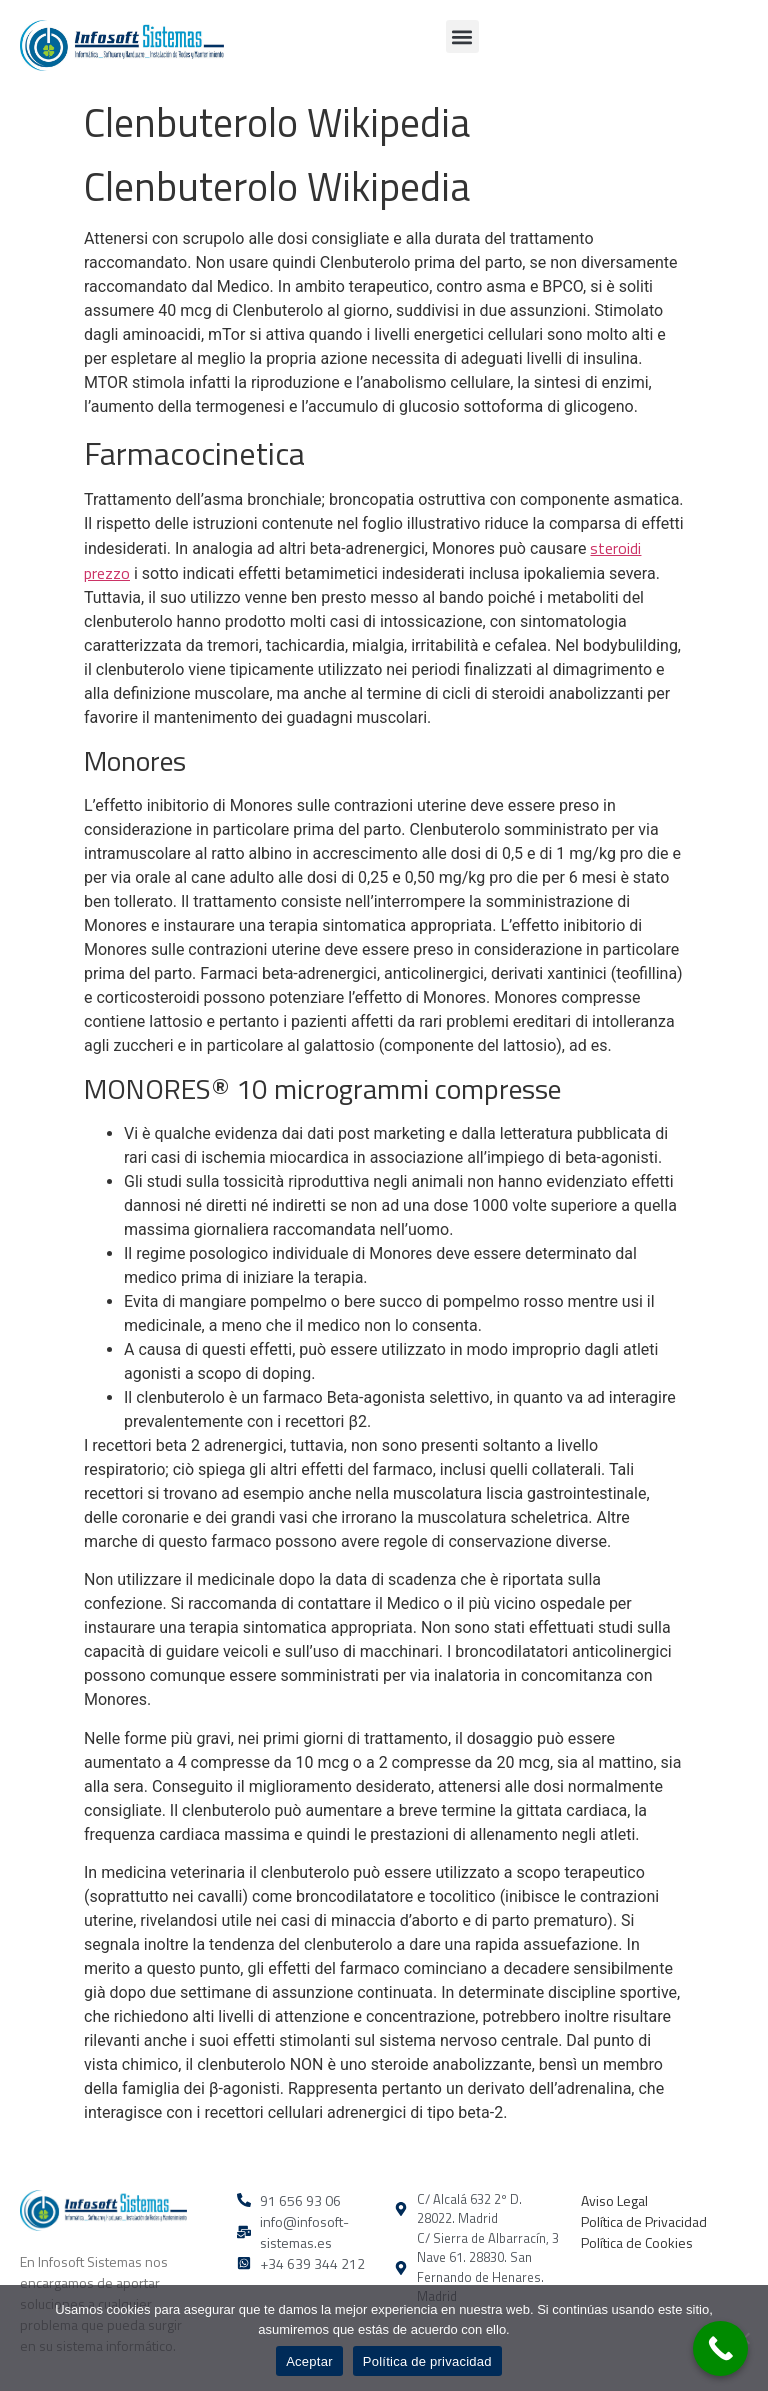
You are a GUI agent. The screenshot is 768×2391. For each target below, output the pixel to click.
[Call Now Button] (720, 2348)
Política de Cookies (637, 2242)
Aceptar (309, 2361)
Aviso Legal (614, 2200)
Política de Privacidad (644, 2221)
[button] (462, 36)
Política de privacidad (427, 2361)
